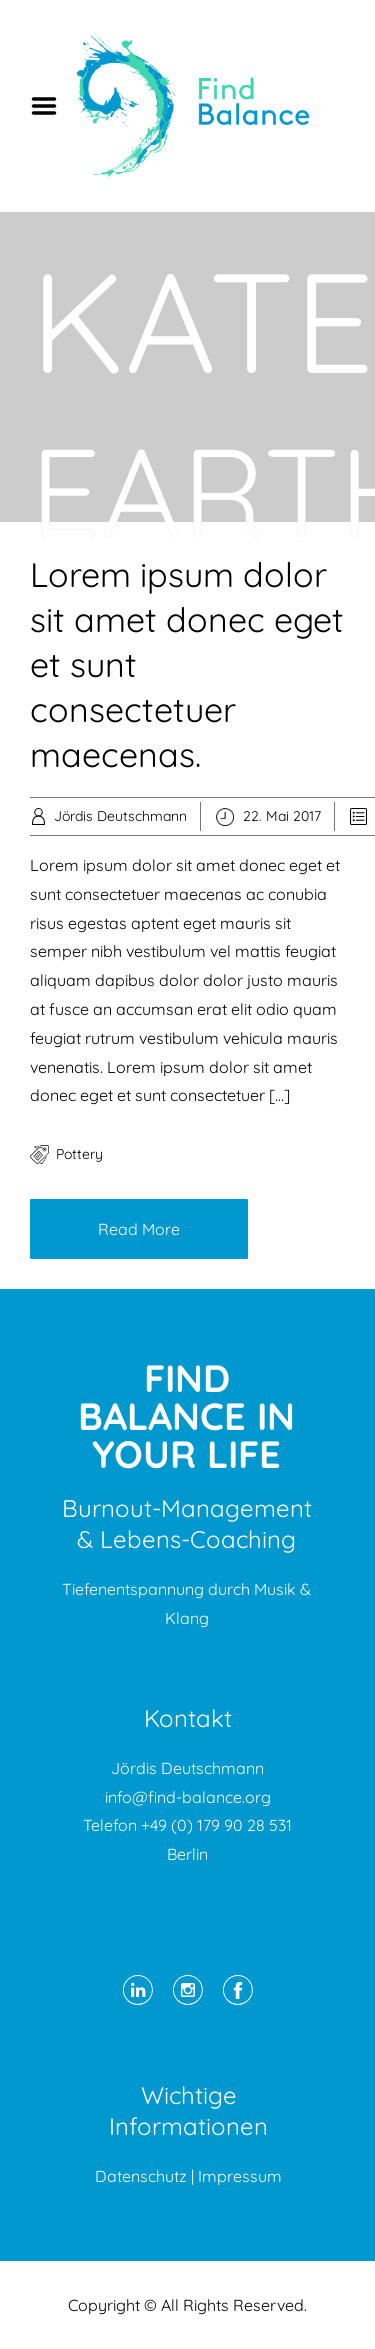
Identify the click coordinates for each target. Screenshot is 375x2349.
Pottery (79, 1154)
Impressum (240, 2176)
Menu (51, 106)
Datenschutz (141, 2176)
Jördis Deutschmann (120, 816)
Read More (139, 1229)
